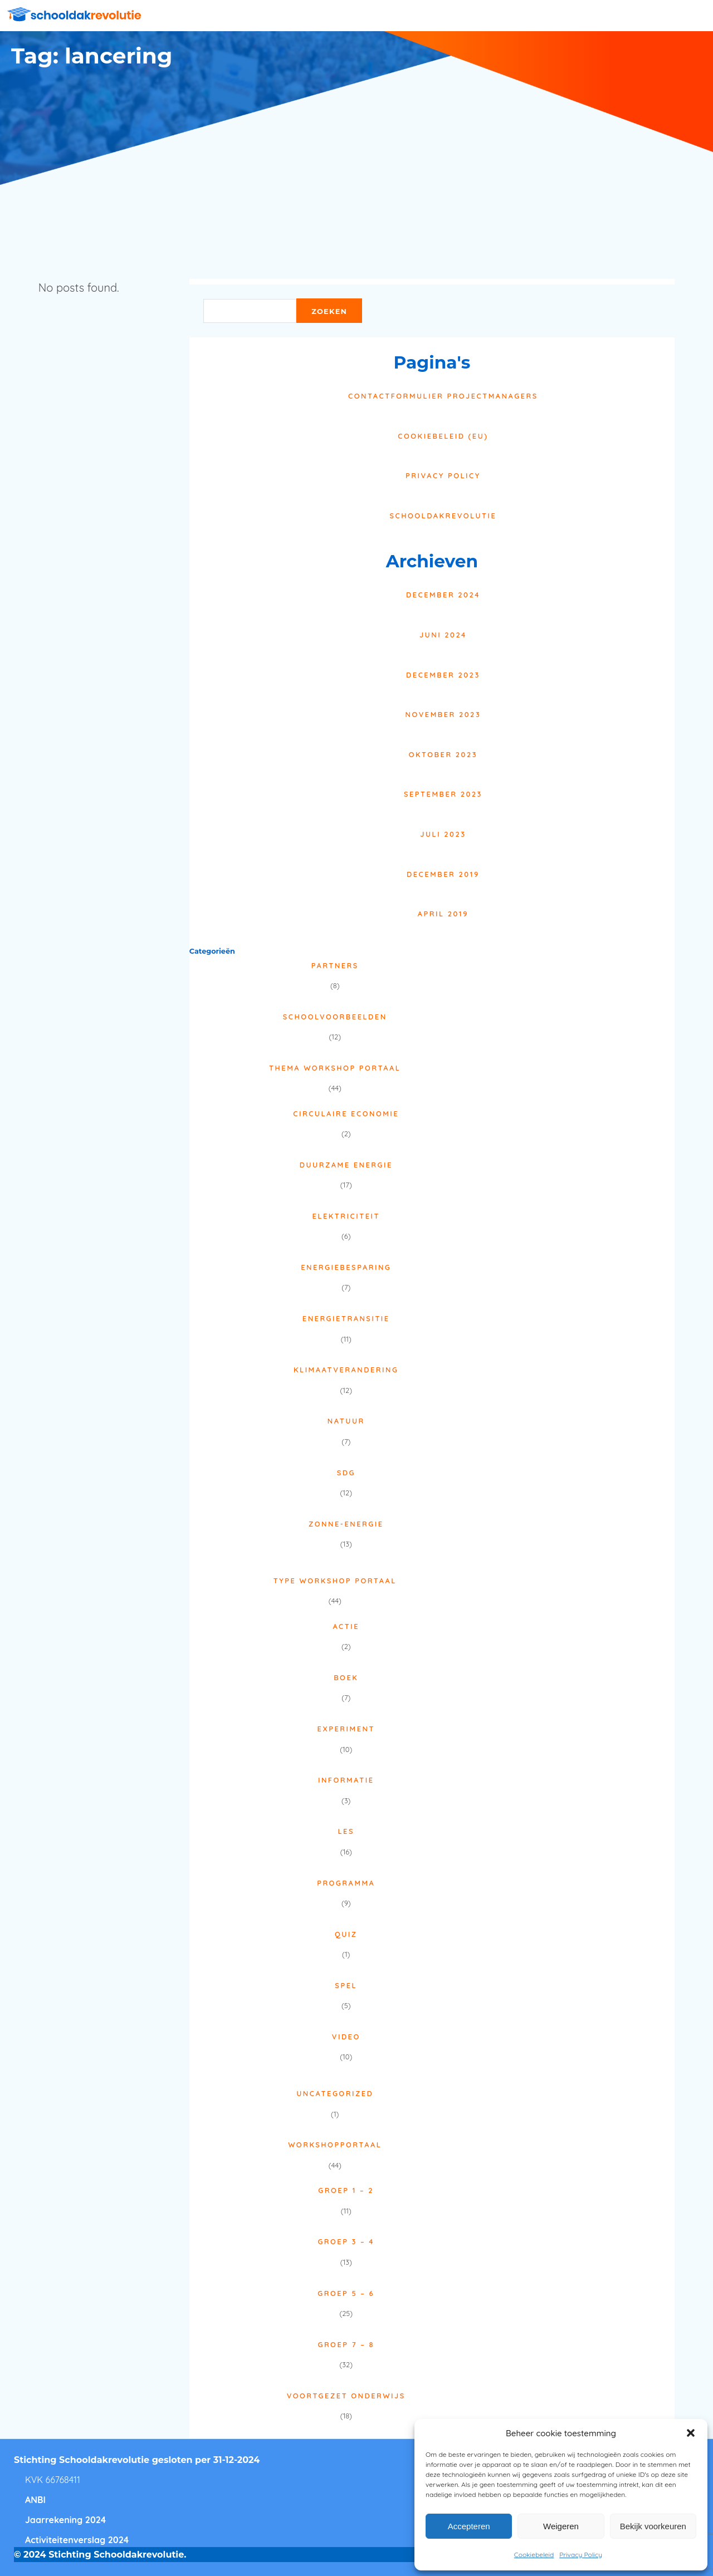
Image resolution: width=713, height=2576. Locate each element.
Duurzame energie (346, 1164)
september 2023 (443, 793)
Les (346, 1831)
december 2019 (443, 874)
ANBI (35, 2499)
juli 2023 (443, 834)
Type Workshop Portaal (335, 1580)
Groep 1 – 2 (346, 2190)
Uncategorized (334, 2093)
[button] (690, 2432)
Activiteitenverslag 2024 (77, 2539)
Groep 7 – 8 (346, 2344)
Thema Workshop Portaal (335, 1067)
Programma (346, 1882)
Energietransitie (346, 1318)
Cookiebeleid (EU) (443, 435)
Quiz (346, 1934)
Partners (335, 965)
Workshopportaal (335, 2144)
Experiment (346, 1728)
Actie (346, 1626)
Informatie (346, 1779)
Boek (346, 1677)
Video (346, 2036)
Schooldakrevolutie (442, 515)
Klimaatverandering (346, 1369)
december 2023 (443, 674)
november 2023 (443, 714)
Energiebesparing (346, 1267)
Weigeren (561, 2526)
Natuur (346, 1420)
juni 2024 (443, 634)
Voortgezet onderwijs (346, 2395)
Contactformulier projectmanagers (443, 395)
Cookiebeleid (534, 2554)
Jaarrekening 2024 (65, 2519)
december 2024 (443, 594)
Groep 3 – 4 (346, 2241)
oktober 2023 (443, 754)
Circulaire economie (346, 1113)
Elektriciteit (346, 1215)
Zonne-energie (346, 1523)
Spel (346, 1985)
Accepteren (469, 2526)
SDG (346, 1472)
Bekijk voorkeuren (653, 2526)
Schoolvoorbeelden (335, 1016)
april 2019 (443, 913)
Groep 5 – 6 (346, 2293)
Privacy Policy (580, 2554)
